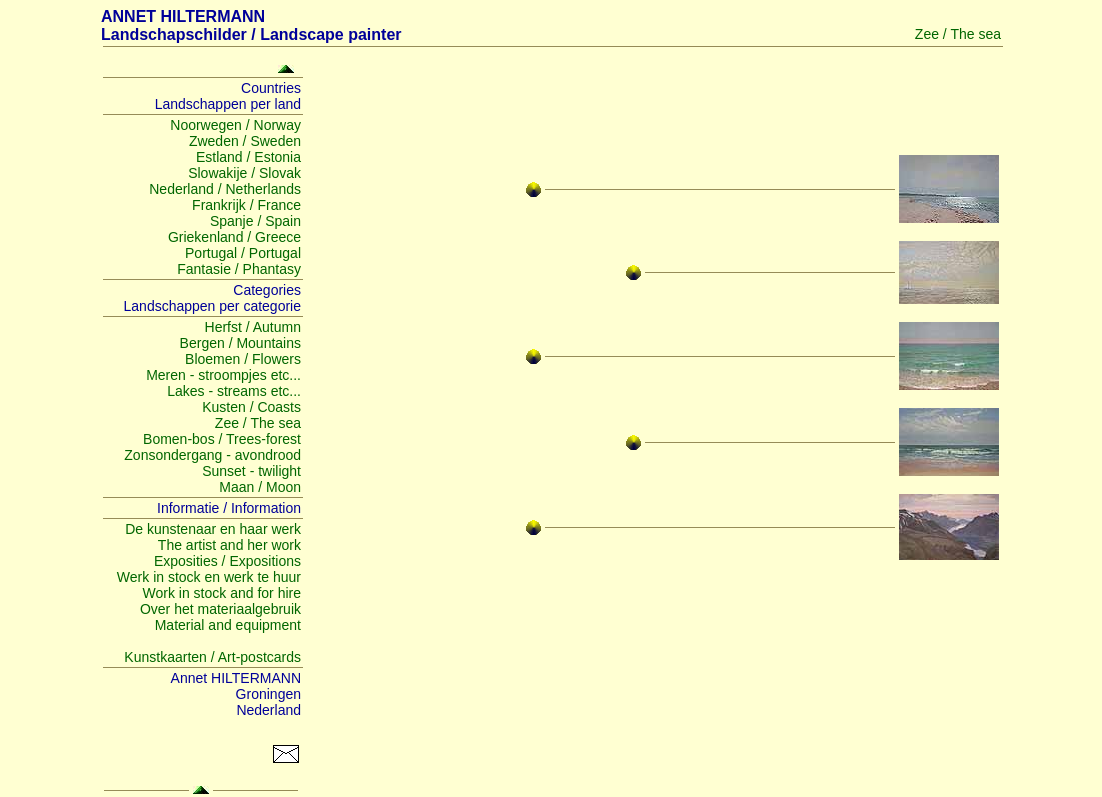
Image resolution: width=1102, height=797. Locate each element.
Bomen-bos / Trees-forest (222, 439)
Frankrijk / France (246, 205)
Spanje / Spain (255, 221)
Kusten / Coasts (251, 407)
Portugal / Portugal (243, 253)
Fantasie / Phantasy (239, 269)
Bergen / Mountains (240, 343)
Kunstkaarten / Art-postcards (212, 657)
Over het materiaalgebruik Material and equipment (220, 617)
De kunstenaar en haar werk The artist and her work (213, 537)
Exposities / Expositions (227, 561)
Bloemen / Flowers (243, 359)
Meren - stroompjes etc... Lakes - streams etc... (223, 383)
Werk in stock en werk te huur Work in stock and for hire (209, 585)
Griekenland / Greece (234, 237)
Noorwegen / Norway (235, 125)
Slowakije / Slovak (244, 173)
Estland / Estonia (248, 157)
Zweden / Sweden (245, 141)
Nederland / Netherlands (225, 189)
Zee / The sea (258, 423)
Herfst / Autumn (253, 327)
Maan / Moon (260, 487)
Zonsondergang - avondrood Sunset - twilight (212, 463)
